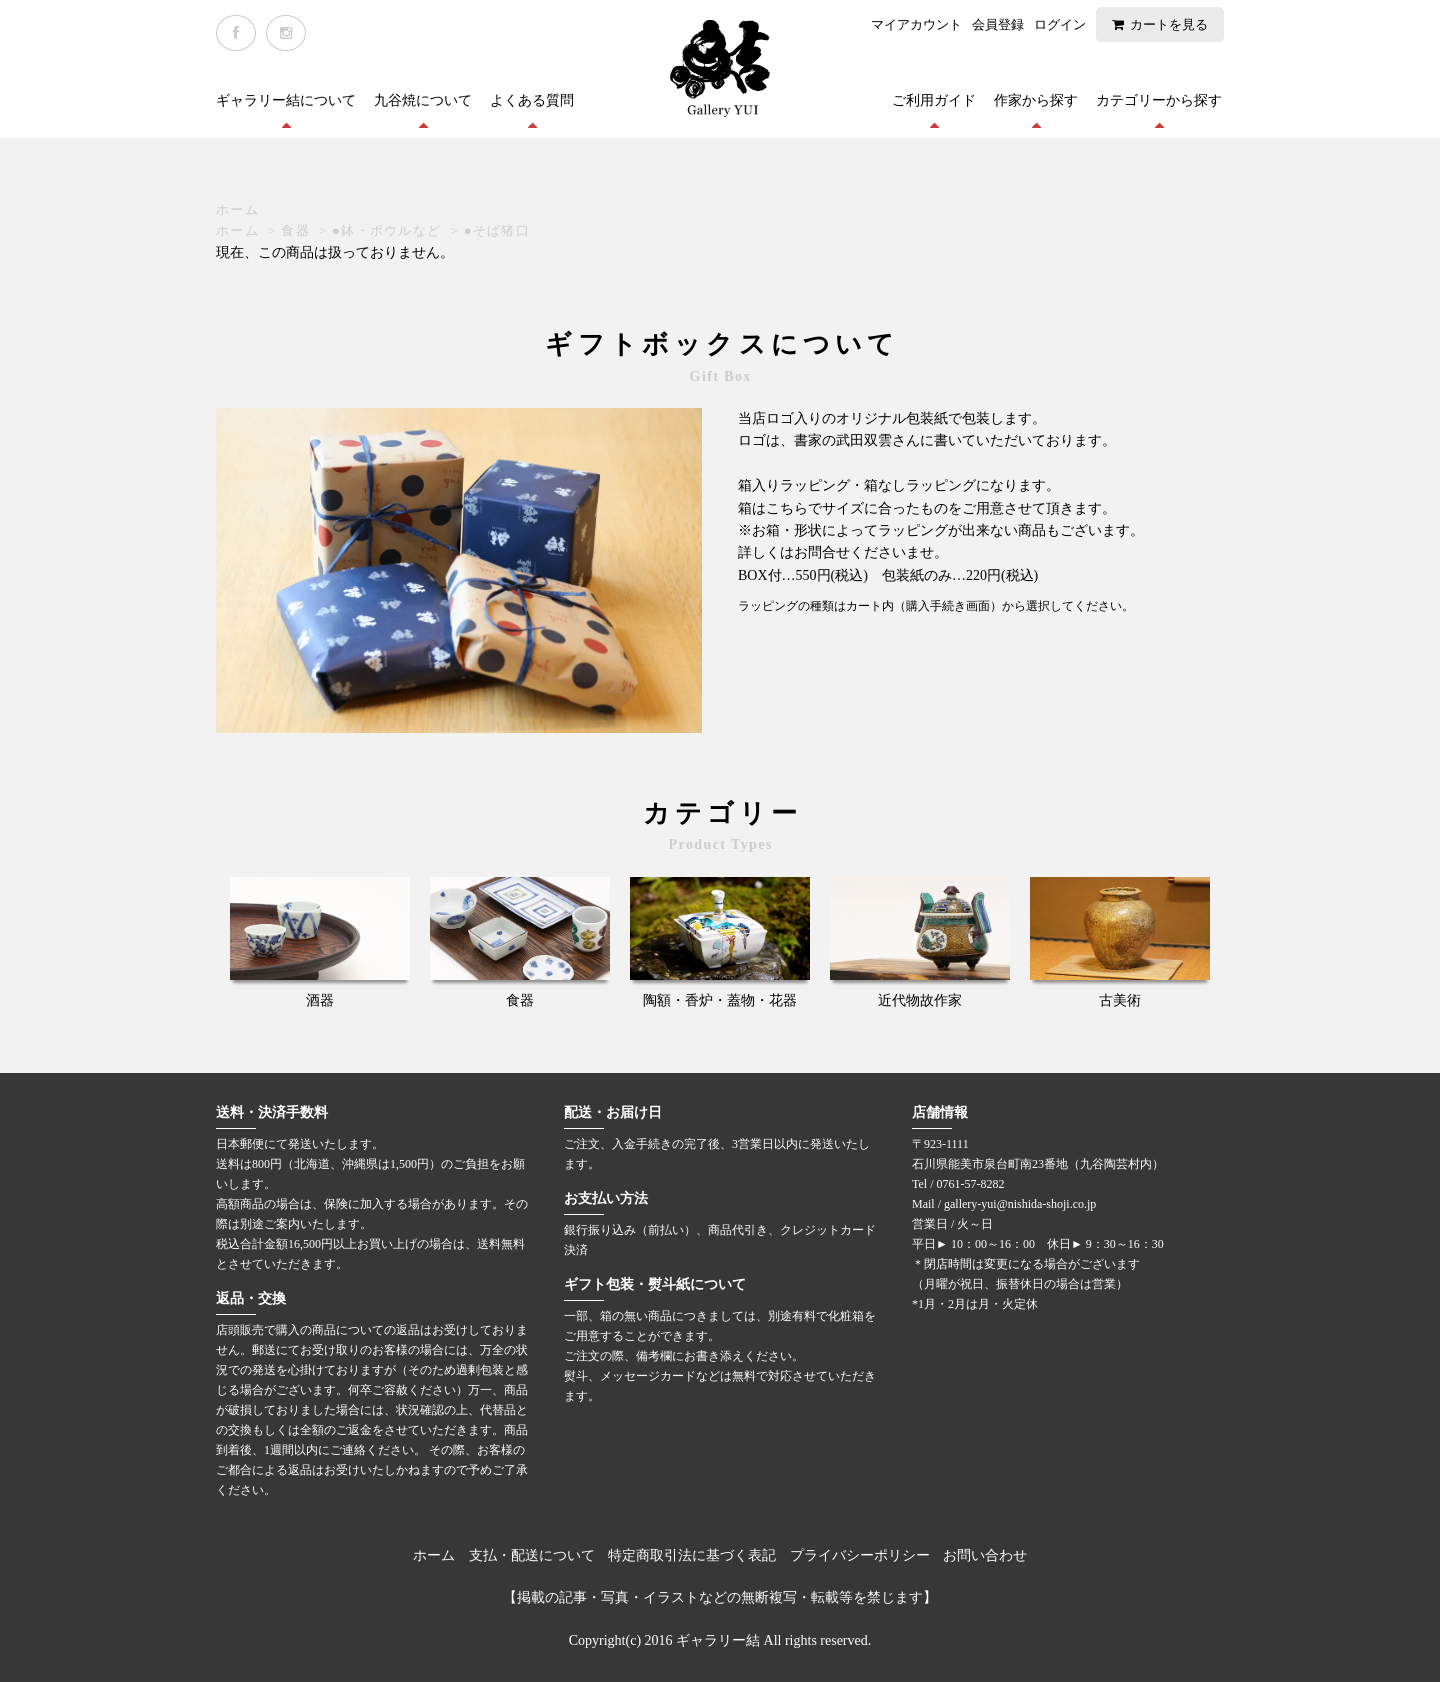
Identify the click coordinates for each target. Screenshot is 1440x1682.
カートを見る (1169, 24)
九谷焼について (423, 100)
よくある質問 (532, 100)
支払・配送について (532, 1555)
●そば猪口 (497, 230)
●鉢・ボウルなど (386, 230)
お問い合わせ (985, 1555)
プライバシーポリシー (860, 1555)
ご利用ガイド (934, 100)
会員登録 (998, 24)
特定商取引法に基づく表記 (692, 1555)
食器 (295, 230)
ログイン (1060, 24)
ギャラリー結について (286, 100)
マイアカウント (916, 24)
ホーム (237, 209)
